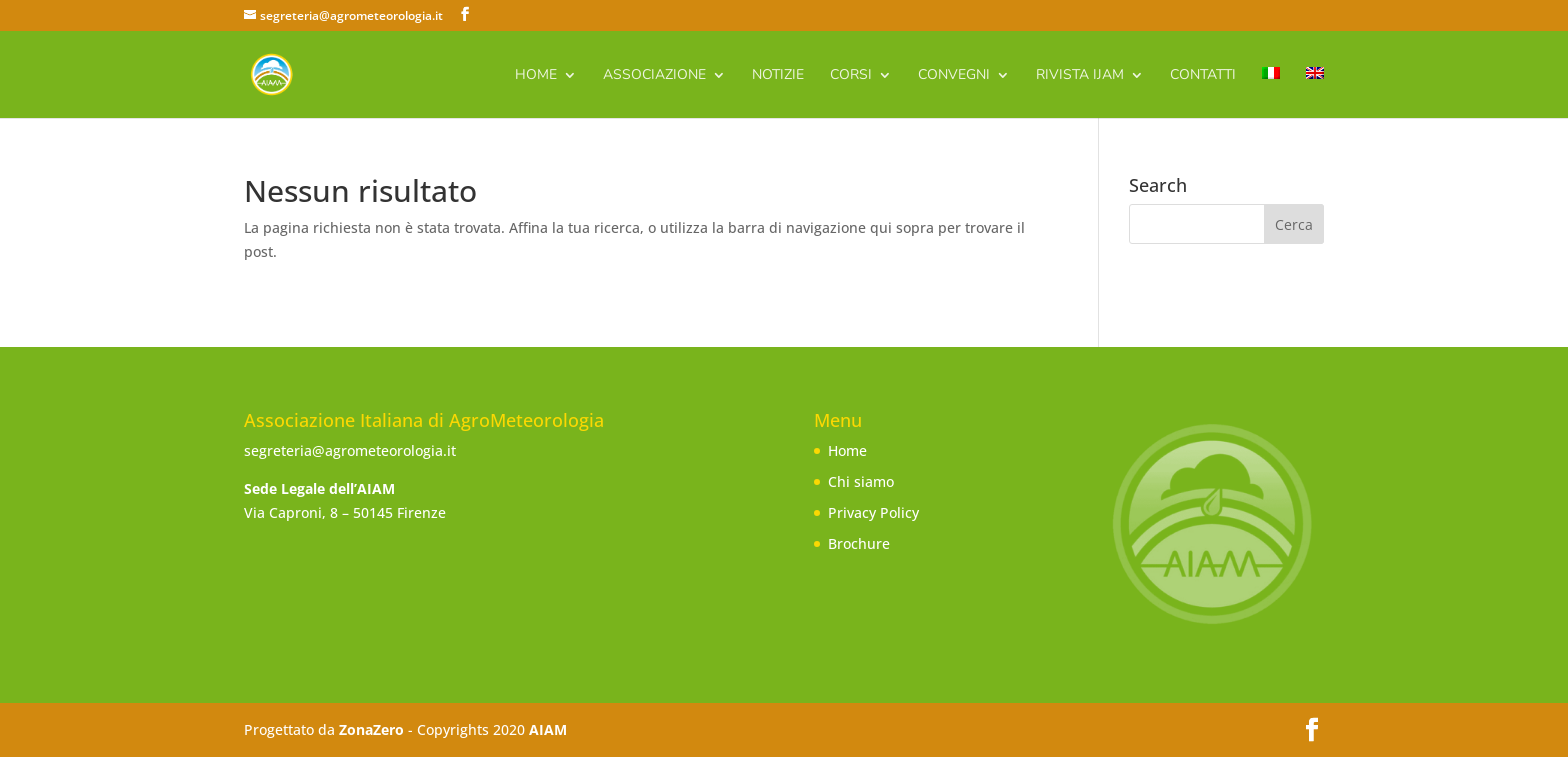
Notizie (778, 76)
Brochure (859, 543)
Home (536, 76)
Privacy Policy (873, 512)
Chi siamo (861, 481)
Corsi (851, 76)
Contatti (1203, 76)
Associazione (654, 76)
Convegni (954, 76)
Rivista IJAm (1080, 76)
